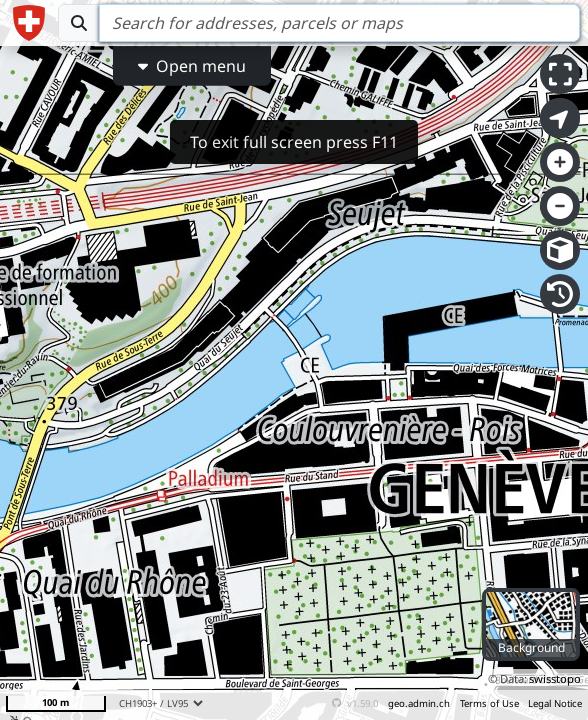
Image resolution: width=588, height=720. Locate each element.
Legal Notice (555, 703)
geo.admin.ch (419, 703)
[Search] (339, 23)
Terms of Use (489, 703)
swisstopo (555, 678)
